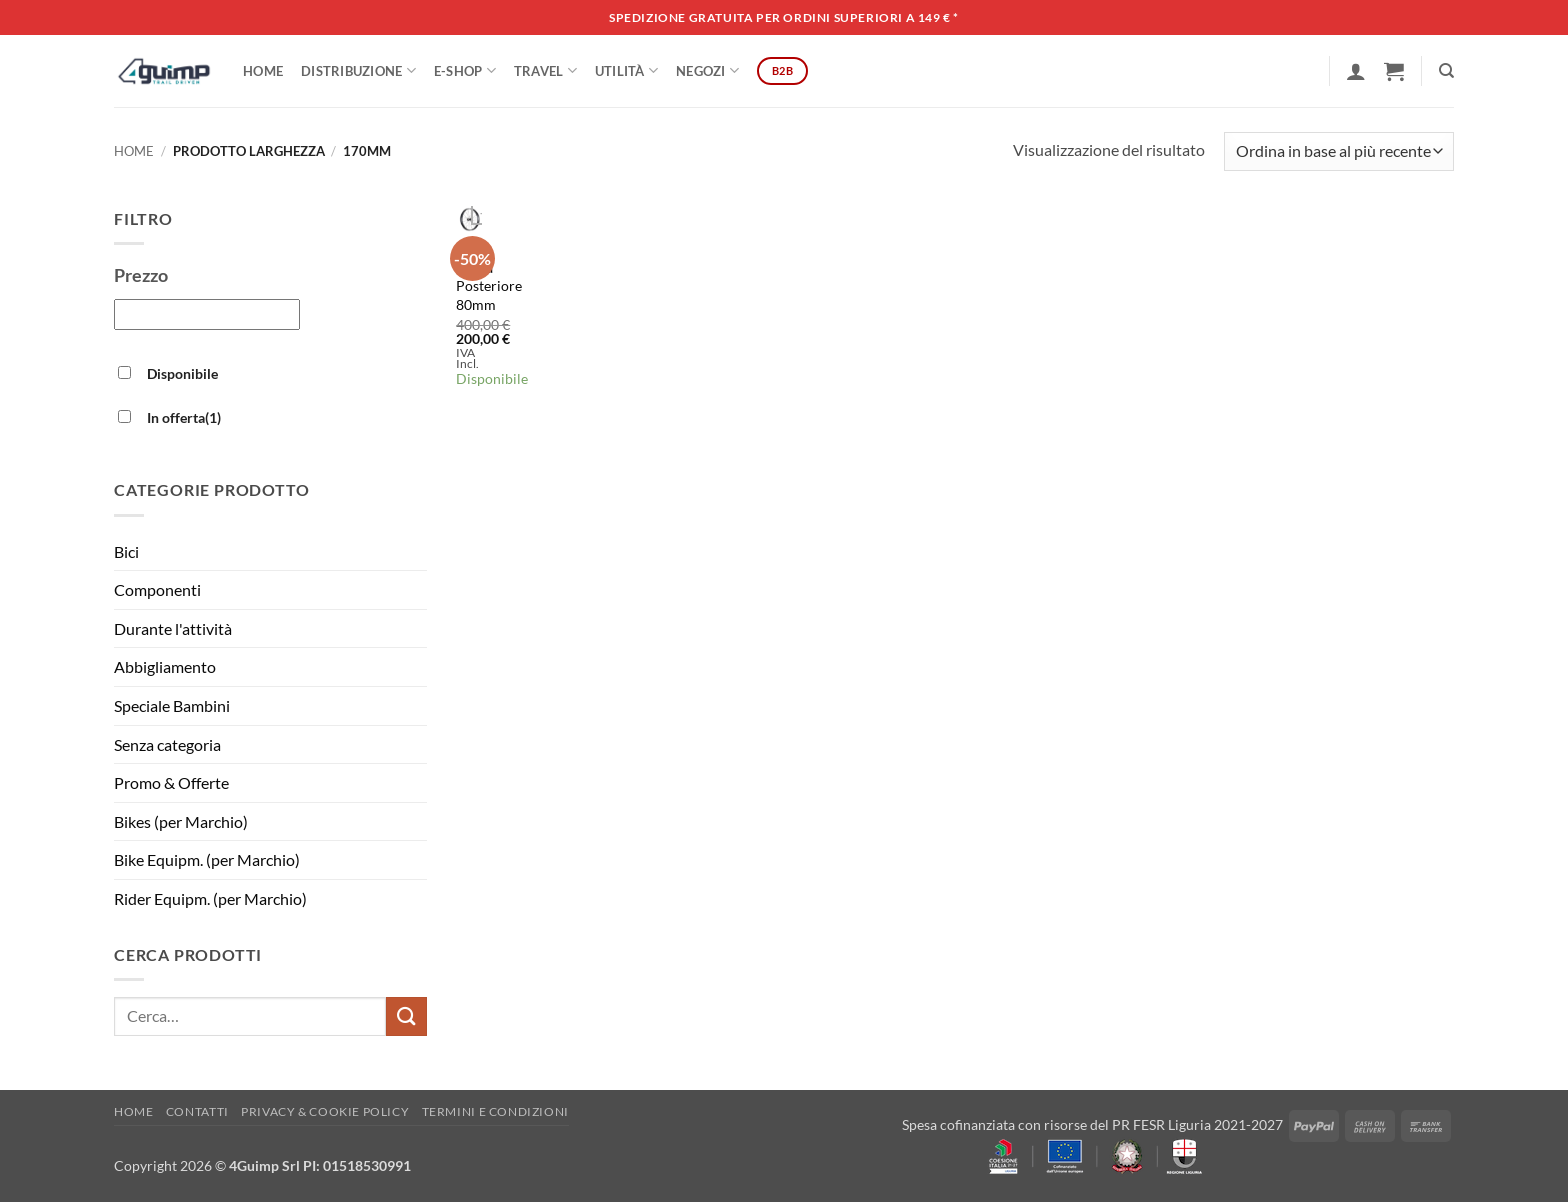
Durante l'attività (173, 628)
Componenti (157, 589)
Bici (126, 551)
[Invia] (406, 1016)
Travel (545, 70)
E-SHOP (465, 70)
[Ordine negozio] (1339, 151)
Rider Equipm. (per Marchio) (210, 898)
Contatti (197, 1111)
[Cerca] (1446, 71)
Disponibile (182, 373)
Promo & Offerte (171, 782)
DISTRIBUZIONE (358, 70)
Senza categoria (167, 744)
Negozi (707, 70)
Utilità (626, 70)
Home (263, 71)
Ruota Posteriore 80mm (489, 286)
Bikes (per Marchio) (181, 821)
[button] (1356, 71)
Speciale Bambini (172, 705)
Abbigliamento (165, 666)
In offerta (184, 417)
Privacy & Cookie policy (325, 1111)
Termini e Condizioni (495, 1111)
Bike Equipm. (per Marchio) (207, 859)
